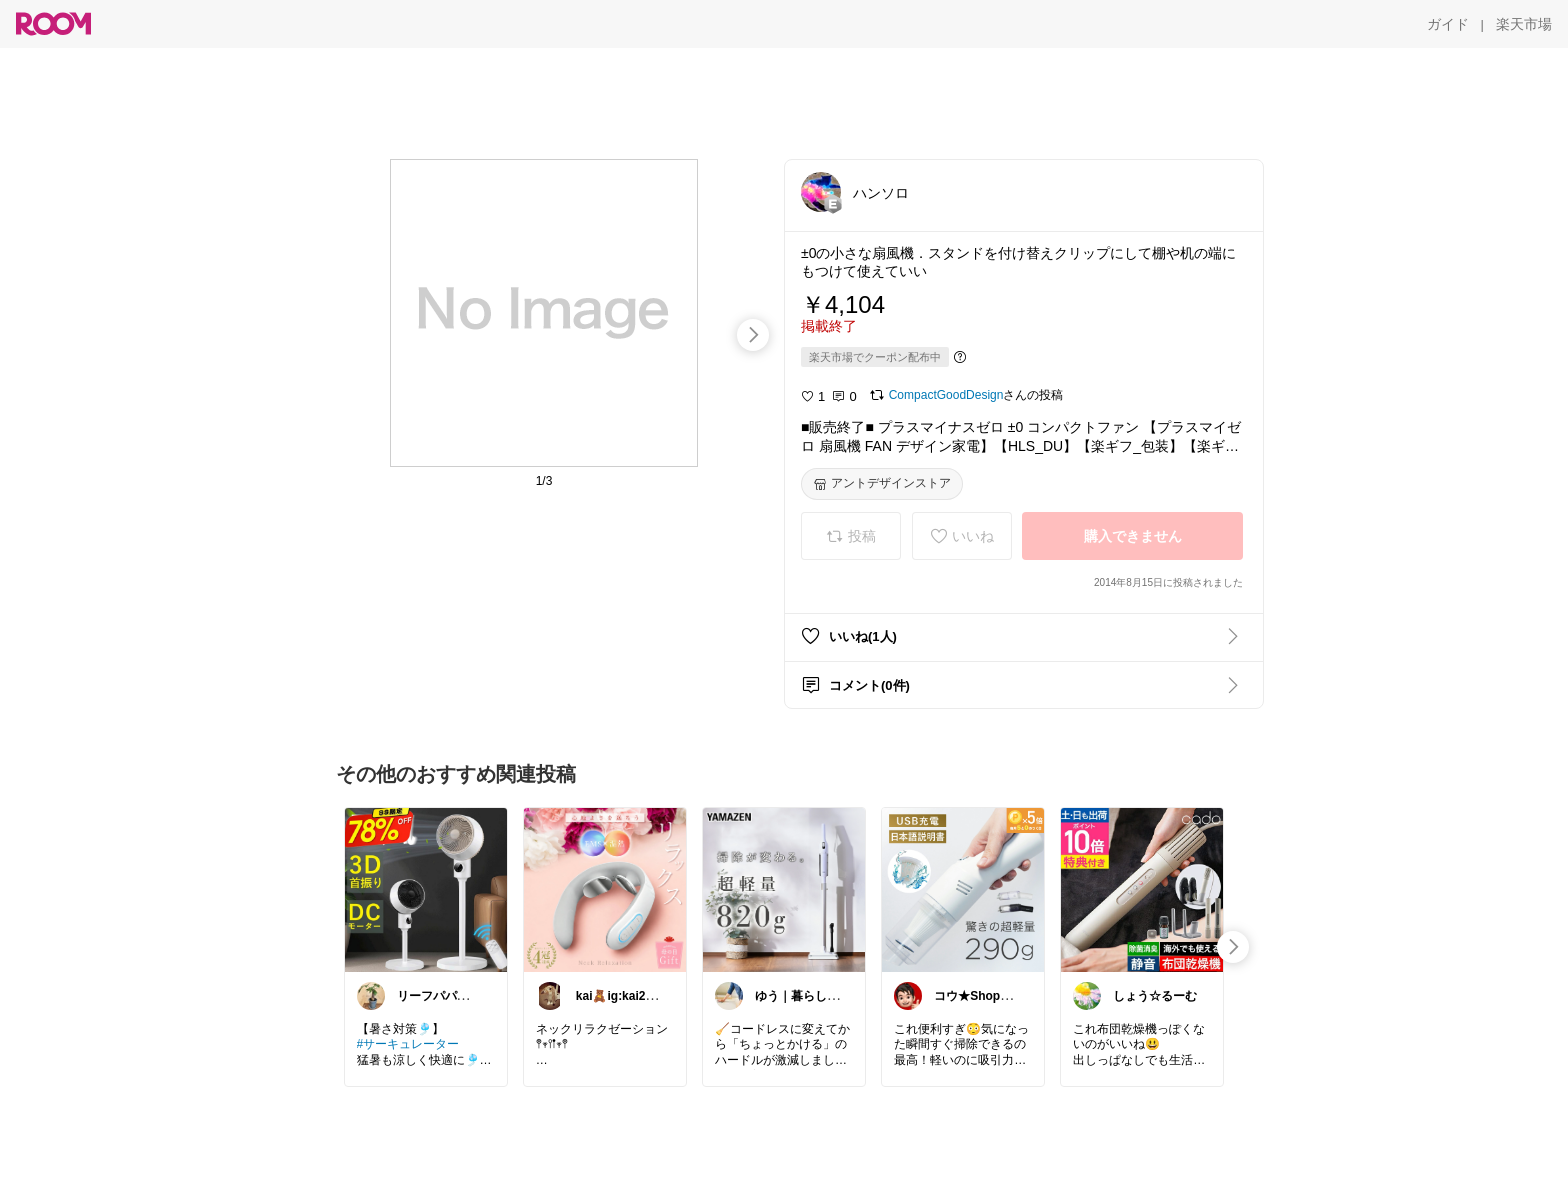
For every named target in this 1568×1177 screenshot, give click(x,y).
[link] (426, 889)
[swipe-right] (753, 335)
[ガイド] (1448, 24)
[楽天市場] (1524, 24)
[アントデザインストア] (882, 484)
